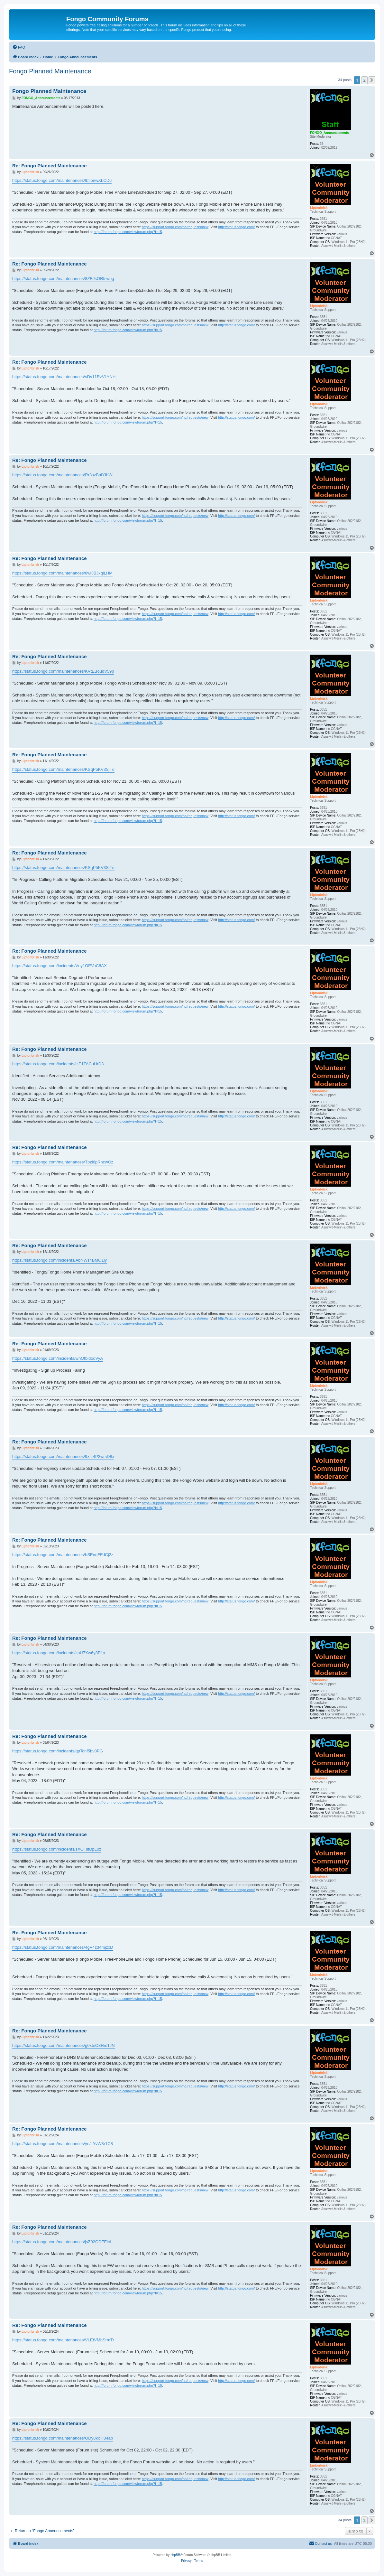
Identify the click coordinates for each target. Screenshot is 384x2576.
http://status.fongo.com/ (236, 227)
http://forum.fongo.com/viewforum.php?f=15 (128, 232)
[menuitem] (18, 47)
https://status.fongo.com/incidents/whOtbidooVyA (57, 1358)
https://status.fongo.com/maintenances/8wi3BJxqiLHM (62, 573)
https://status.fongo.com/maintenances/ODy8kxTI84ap (62, 2438)
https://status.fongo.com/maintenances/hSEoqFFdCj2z (62, 1554)
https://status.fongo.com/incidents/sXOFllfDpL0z (56, 1849)
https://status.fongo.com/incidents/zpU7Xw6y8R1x (58, 1652)
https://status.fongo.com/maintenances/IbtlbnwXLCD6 (62, 180)
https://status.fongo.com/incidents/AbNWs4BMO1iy (59, 1260)
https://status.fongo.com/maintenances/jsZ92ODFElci (61, 2241)
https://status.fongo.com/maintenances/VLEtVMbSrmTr (63, 2340)
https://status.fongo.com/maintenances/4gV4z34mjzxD (62, 1947)
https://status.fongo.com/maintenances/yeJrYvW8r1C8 (62, 2143)
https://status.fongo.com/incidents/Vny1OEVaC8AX (59, 965)
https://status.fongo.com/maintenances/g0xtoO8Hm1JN (63, 2045)
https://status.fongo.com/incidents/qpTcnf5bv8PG (57, 1751)
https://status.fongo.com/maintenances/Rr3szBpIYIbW (62, 474)
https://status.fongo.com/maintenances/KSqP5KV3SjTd (63, 769)
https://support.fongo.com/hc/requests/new (175, 227)
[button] (372, 80)
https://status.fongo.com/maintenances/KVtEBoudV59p (63, 671)
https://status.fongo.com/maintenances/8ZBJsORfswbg (63, 278)
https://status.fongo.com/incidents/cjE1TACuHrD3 (58, 1063)
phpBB (175, 2555)
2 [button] (364, 80)
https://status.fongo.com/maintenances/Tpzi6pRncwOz (62, 1162)
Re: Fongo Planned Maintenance (49, 165)
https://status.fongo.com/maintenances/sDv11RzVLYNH (63, 376)
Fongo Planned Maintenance (50, 71)
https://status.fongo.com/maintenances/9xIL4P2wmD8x (63, 1456)
